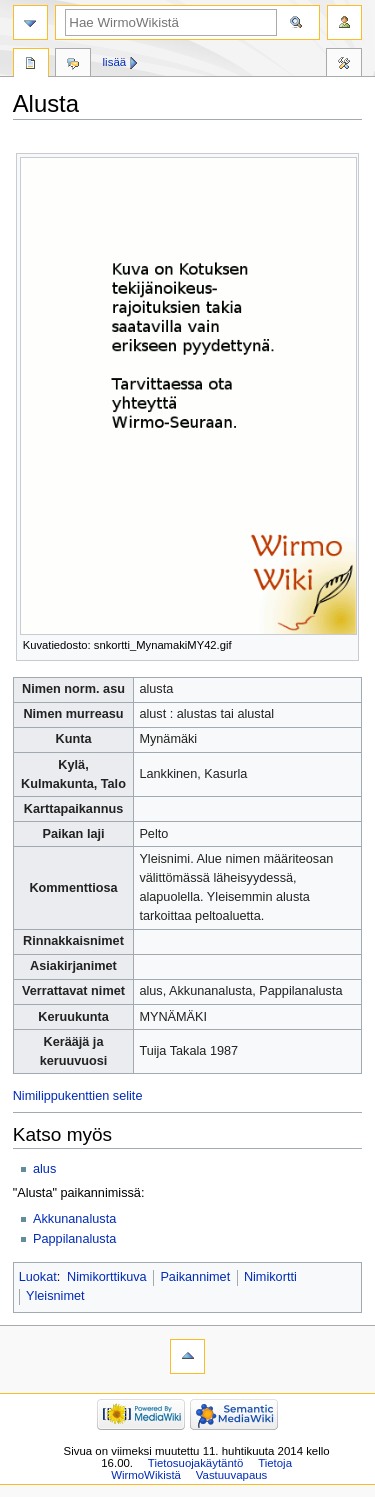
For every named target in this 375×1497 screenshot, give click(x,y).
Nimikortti (270, 1277)
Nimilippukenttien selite (78, 1096)
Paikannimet (195, 1277)
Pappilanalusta (74, 1239)
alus (44, 1169)
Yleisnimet (55, 1296)
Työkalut (344, 65)
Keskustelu (73, 65)
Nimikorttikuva (107, 1277)
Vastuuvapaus (232, 1475)
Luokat (38, 1277)
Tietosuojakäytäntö (195, 1463)
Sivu (31, 65)
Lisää (115, 62)
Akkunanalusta (74, 1219)
